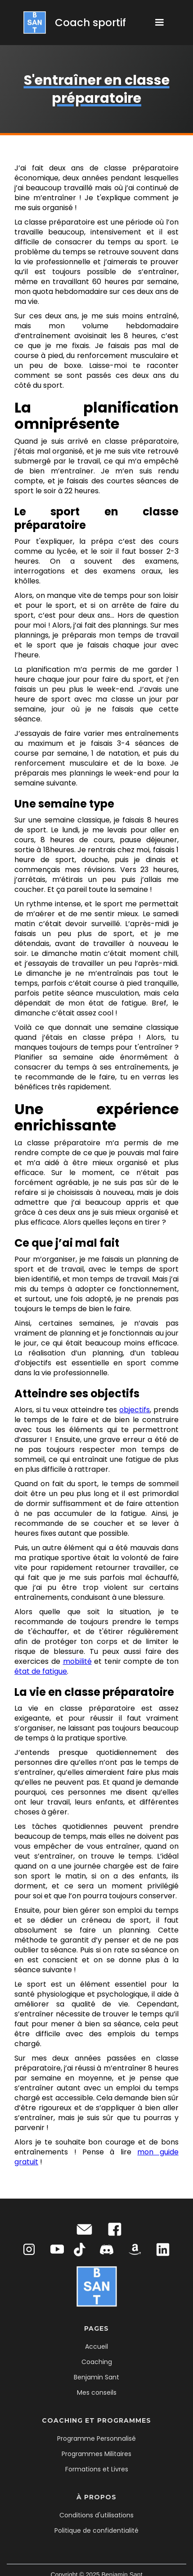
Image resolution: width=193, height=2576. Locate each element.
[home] (72, 22)
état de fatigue (40, 1671)
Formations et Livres (96, 2469)
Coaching (96, 2361)
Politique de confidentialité (96, 2530)
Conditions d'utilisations (96, 2515)
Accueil (96, 2346)
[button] (159, 22)
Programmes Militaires (96, 2453)
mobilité (77, 1661)
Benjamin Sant (96, 2377)
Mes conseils (97, 2392)
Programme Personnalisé (96, 2438)
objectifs (134, 1410)
